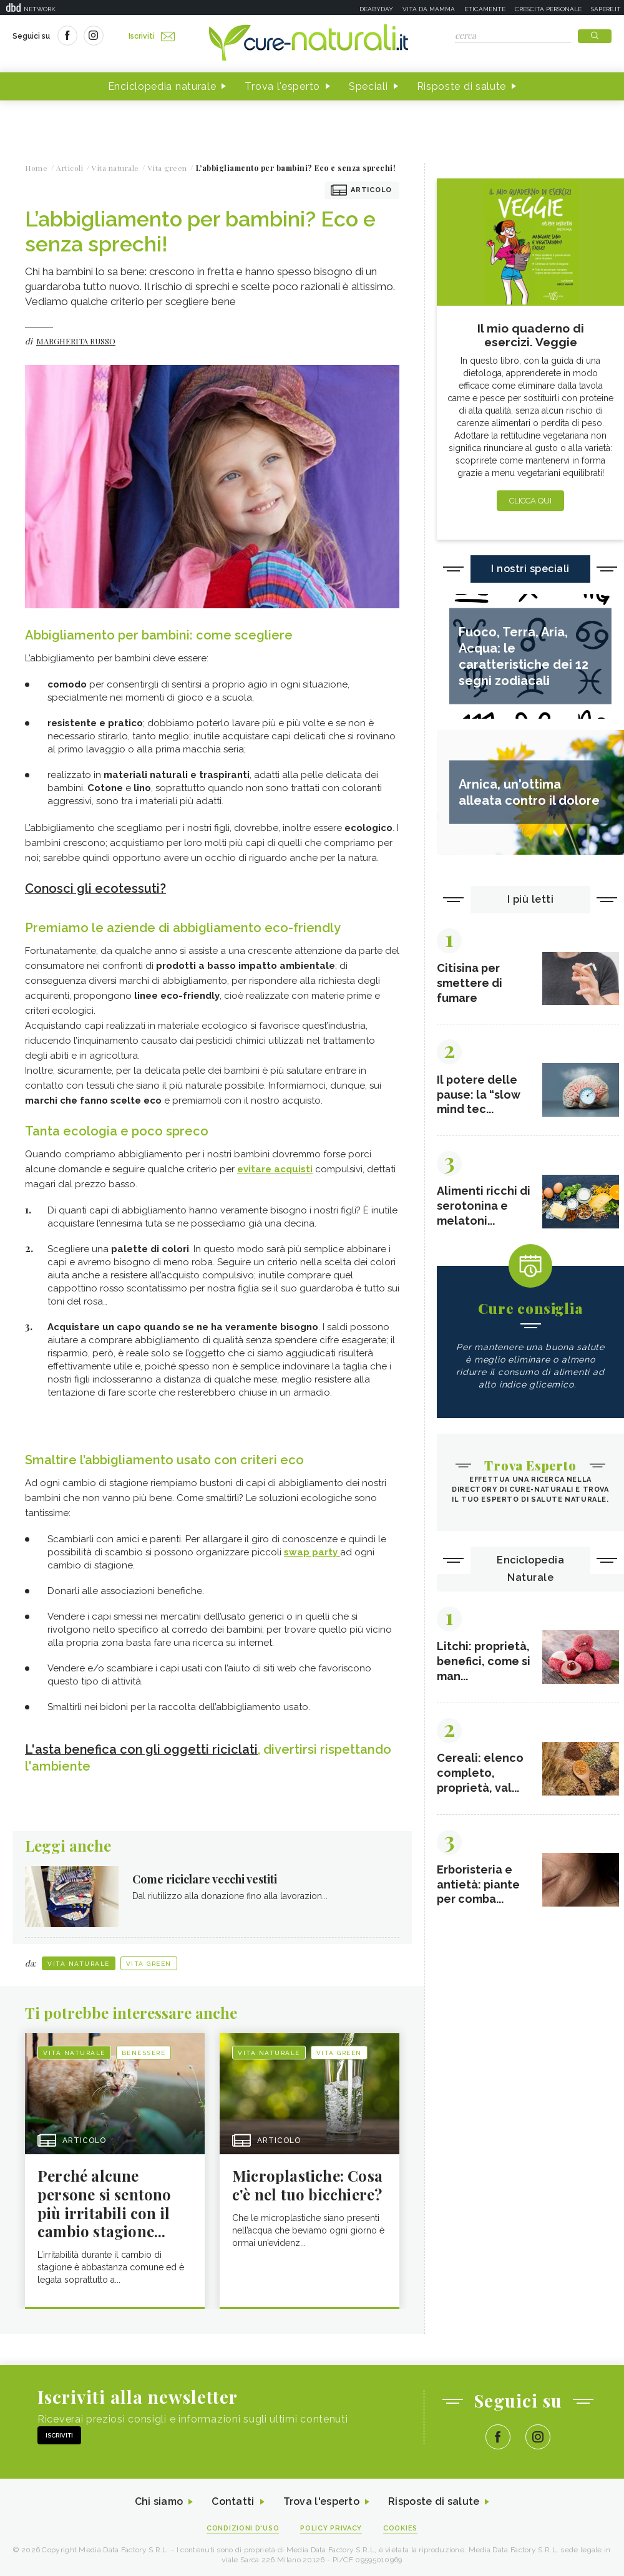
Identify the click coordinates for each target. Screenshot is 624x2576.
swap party (312, 1551)
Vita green (149, 1961)
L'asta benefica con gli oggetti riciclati (142, 1748)
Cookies (401, 2527)
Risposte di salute (462, 86)
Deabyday (376, 9)
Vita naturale (78, 1961)
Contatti (233, 2501)
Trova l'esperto (282, 86)
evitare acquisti (275, 1168)
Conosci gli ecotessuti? (96, 888)
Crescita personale (548, 9)
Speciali (368, 86)
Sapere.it (606, 9)
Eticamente (484, 9)
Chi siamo (158, 2501)
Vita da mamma (428, 9)
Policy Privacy (332, 2527)
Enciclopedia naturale (162, 86)
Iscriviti (152, 36)
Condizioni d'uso (243, 2527)
